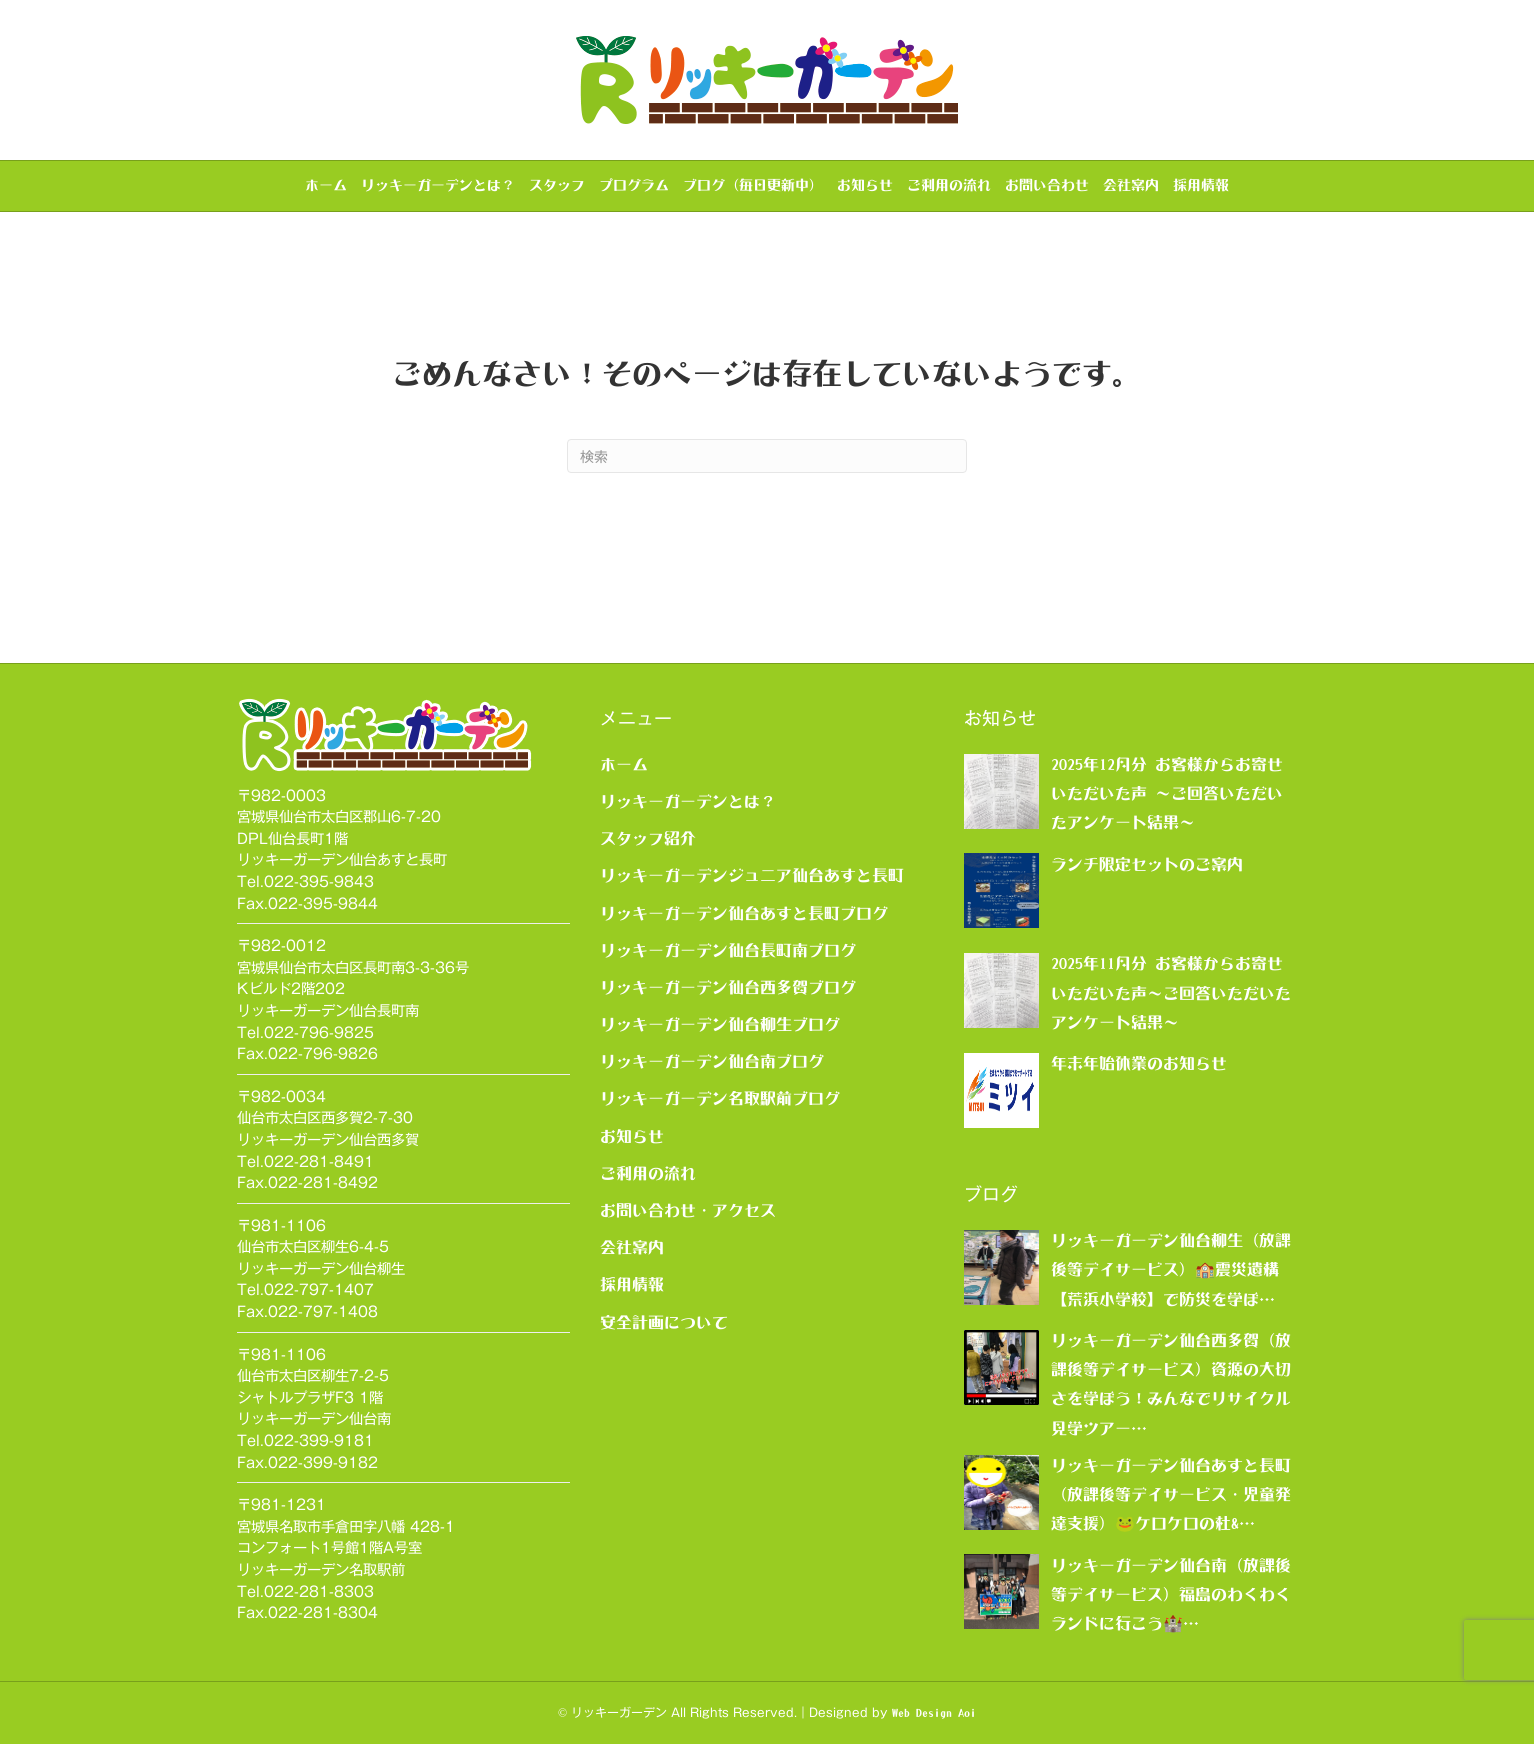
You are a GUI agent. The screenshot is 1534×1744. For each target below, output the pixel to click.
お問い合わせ (1047, 185)
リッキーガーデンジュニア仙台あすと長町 (752, 875)
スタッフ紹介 (648, 838)
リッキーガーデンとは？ (438, 185)
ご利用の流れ (949, 185)
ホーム (326, 185)
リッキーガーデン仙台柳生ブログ (720, 1024)
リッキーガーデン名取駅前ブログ (720, 1098)
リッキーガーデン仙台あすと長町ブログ (744, 913)
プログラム (634, 185)
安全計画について (664, 1322)
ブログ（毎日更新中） (753, 185)
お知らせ (865, 185)
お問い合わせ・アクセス (688, 1210)
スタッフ (557, 185)
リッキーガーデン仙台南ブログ (712, 1061)
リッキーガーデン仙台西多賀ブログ (728, 987)
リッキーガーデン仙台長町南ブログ (728, 950)
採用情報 (1201, 185)
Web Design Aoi (934, 1713)
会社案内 (1131, 185)
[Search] (767, 456)
